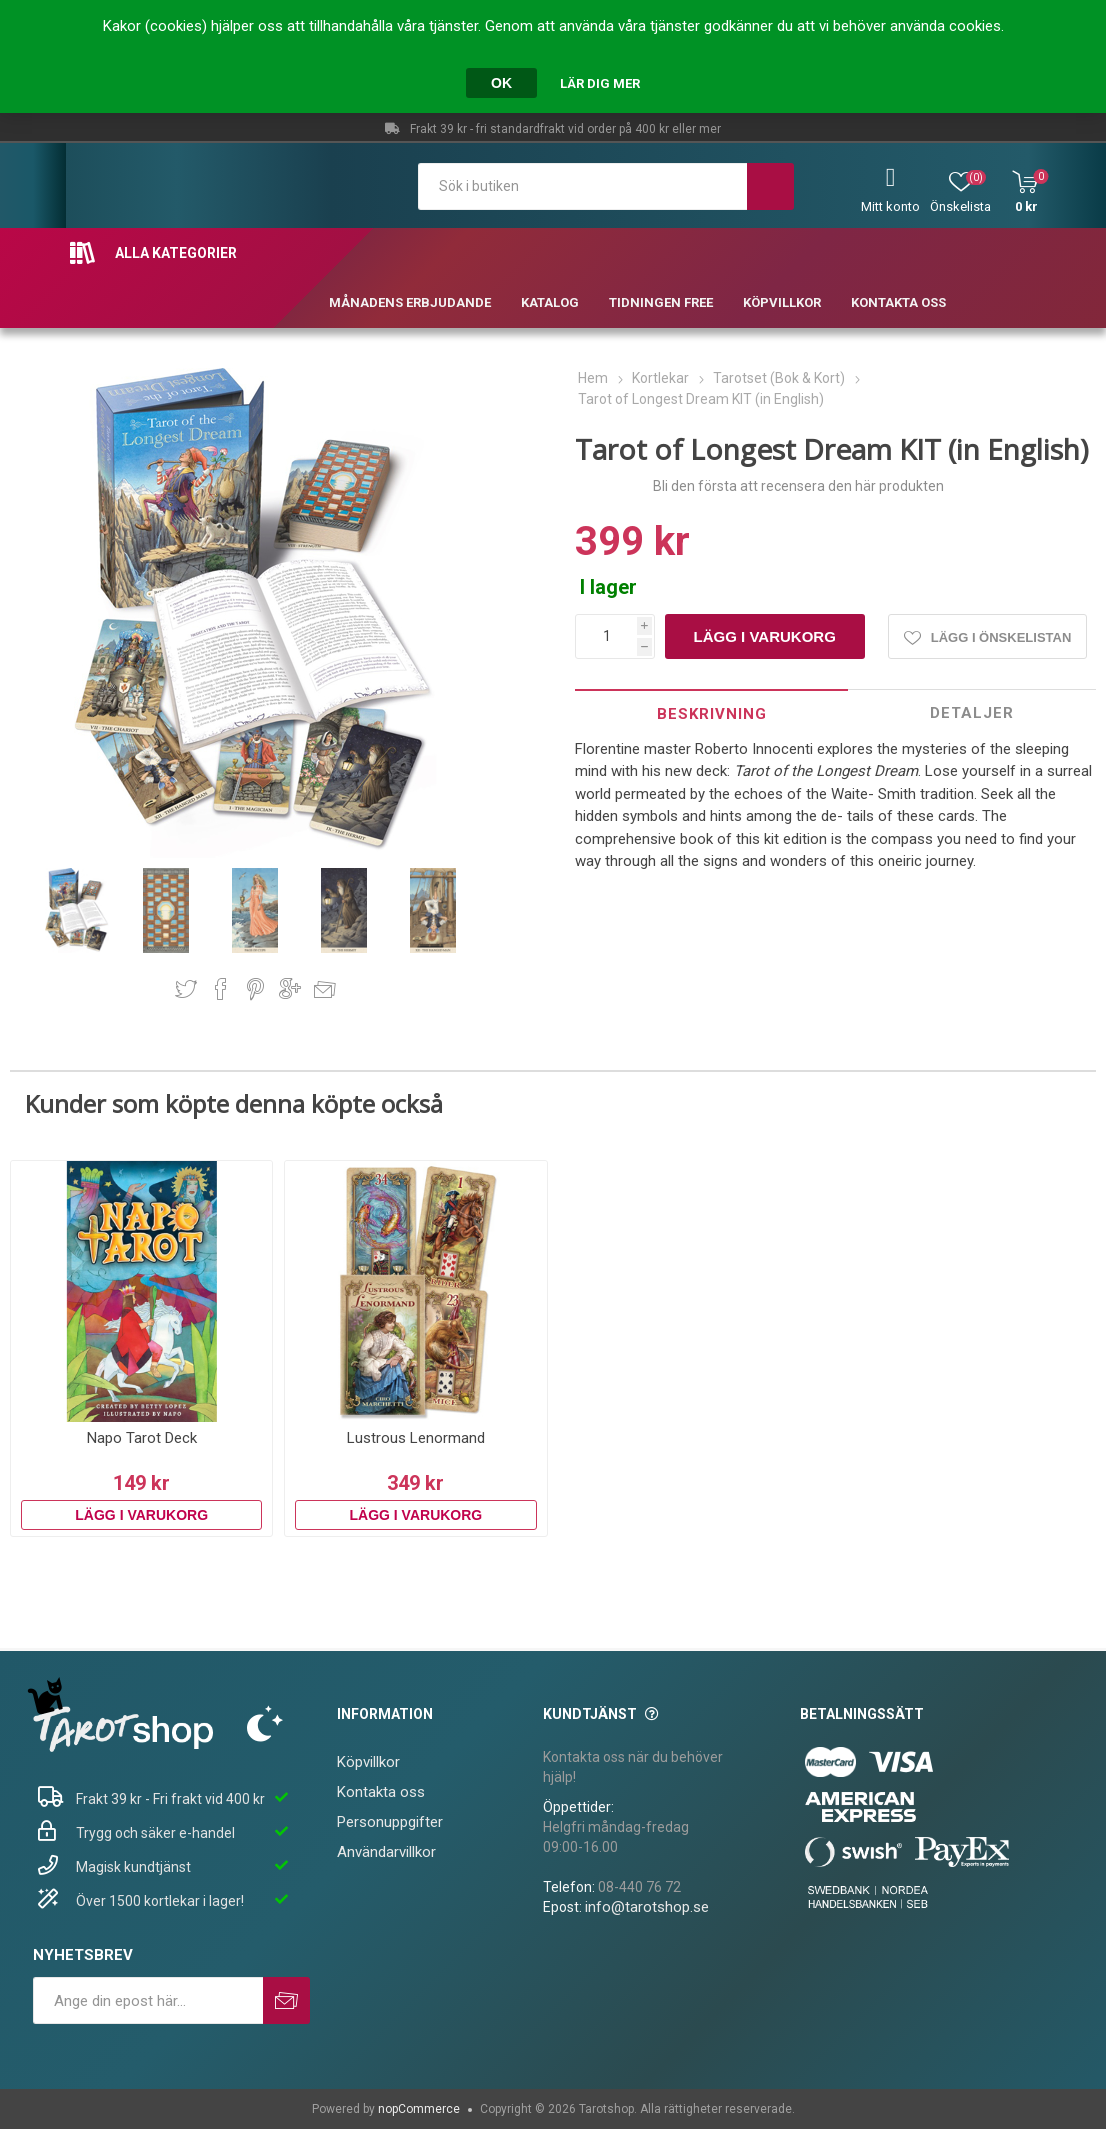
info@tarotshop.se (647, 1907)
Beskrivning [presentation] (712, 714)
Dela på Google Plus (290, 989)
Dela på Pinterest (255, 989)
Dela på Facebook (221, 989)
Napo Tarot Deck (142, 1438)
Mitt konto (890, 206)
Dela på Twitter (186, 989)
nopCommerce (419, 2109)
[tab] (712, 713)
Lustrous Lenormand (416, 1438)
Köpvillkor (368, 1762)
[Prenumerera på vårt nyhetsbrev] (148, 2000)
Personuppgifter (390, 1822)
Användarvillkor (386, 1852)
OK (501, 83)
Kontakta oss (381, 1792)
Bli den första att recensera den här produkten (798, 486)
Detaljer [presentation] (972, 713)
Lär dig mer (600, 83)
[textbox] (582, 186)
